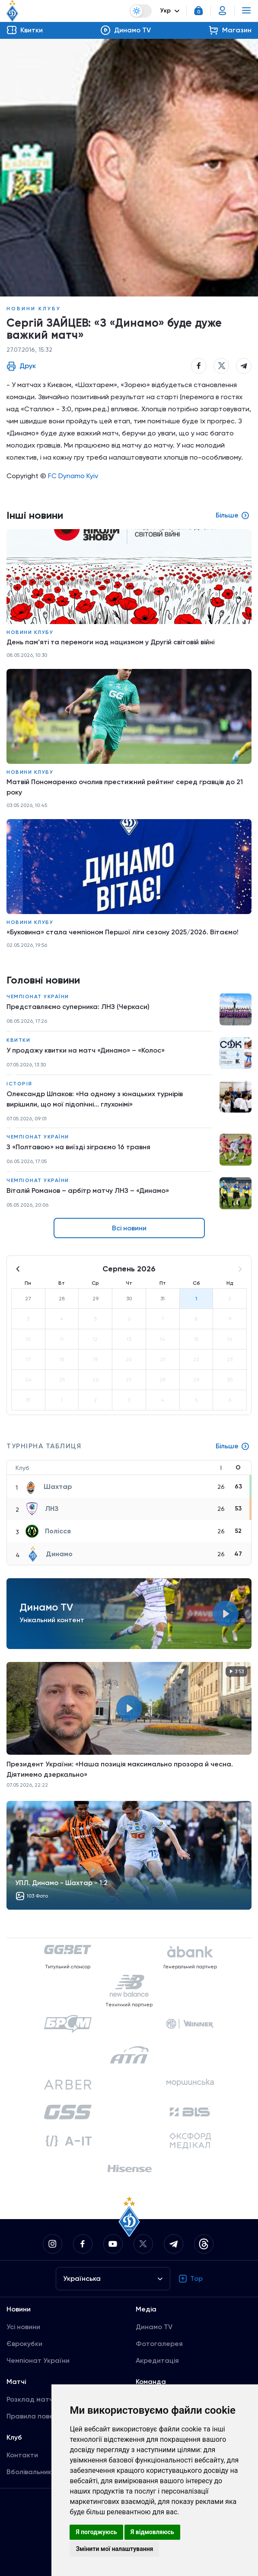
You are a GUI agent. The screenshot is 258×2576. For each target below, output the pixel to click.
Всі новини (129, 1228)
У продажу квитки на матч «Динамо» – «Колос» (85, 1050)
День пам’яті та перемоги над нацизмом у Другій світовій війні (110, 642)
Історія (19, 1084)
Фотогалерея (159, 2344)
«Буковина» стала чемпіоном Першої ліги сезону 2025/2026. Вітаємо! (122, 932)
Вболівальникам (33, 2472)
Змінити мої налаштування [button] (114, 2548)
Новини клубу (33, 309)
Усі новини (23, 2327)
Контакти (22, 2455)
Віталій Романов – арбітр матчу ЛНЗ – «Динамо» (87, 1190)
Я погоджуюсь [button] (96, 2532)
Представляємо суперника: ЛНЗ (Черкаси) (78, 1007)
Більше (232, 1446)
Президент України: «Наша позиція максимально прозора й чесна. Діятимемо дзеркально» (119, 1769)
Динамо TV (154, 2327)
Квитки (18, 1040)
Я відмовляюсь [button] (152, 2532)
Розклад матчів (32, 2399)
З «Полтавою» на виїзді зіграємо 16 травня (78, 1147)
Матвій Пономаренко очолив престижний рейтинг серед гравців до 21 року (124, 787)
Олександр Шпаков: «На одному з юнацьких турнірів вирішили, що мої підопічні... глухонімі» (94, 1099)
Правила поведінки (38, 2416)
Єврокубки (24, 2344)
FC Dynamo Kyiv (73, 476)
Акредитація (157, 2360)
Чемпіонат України (37, 996)
